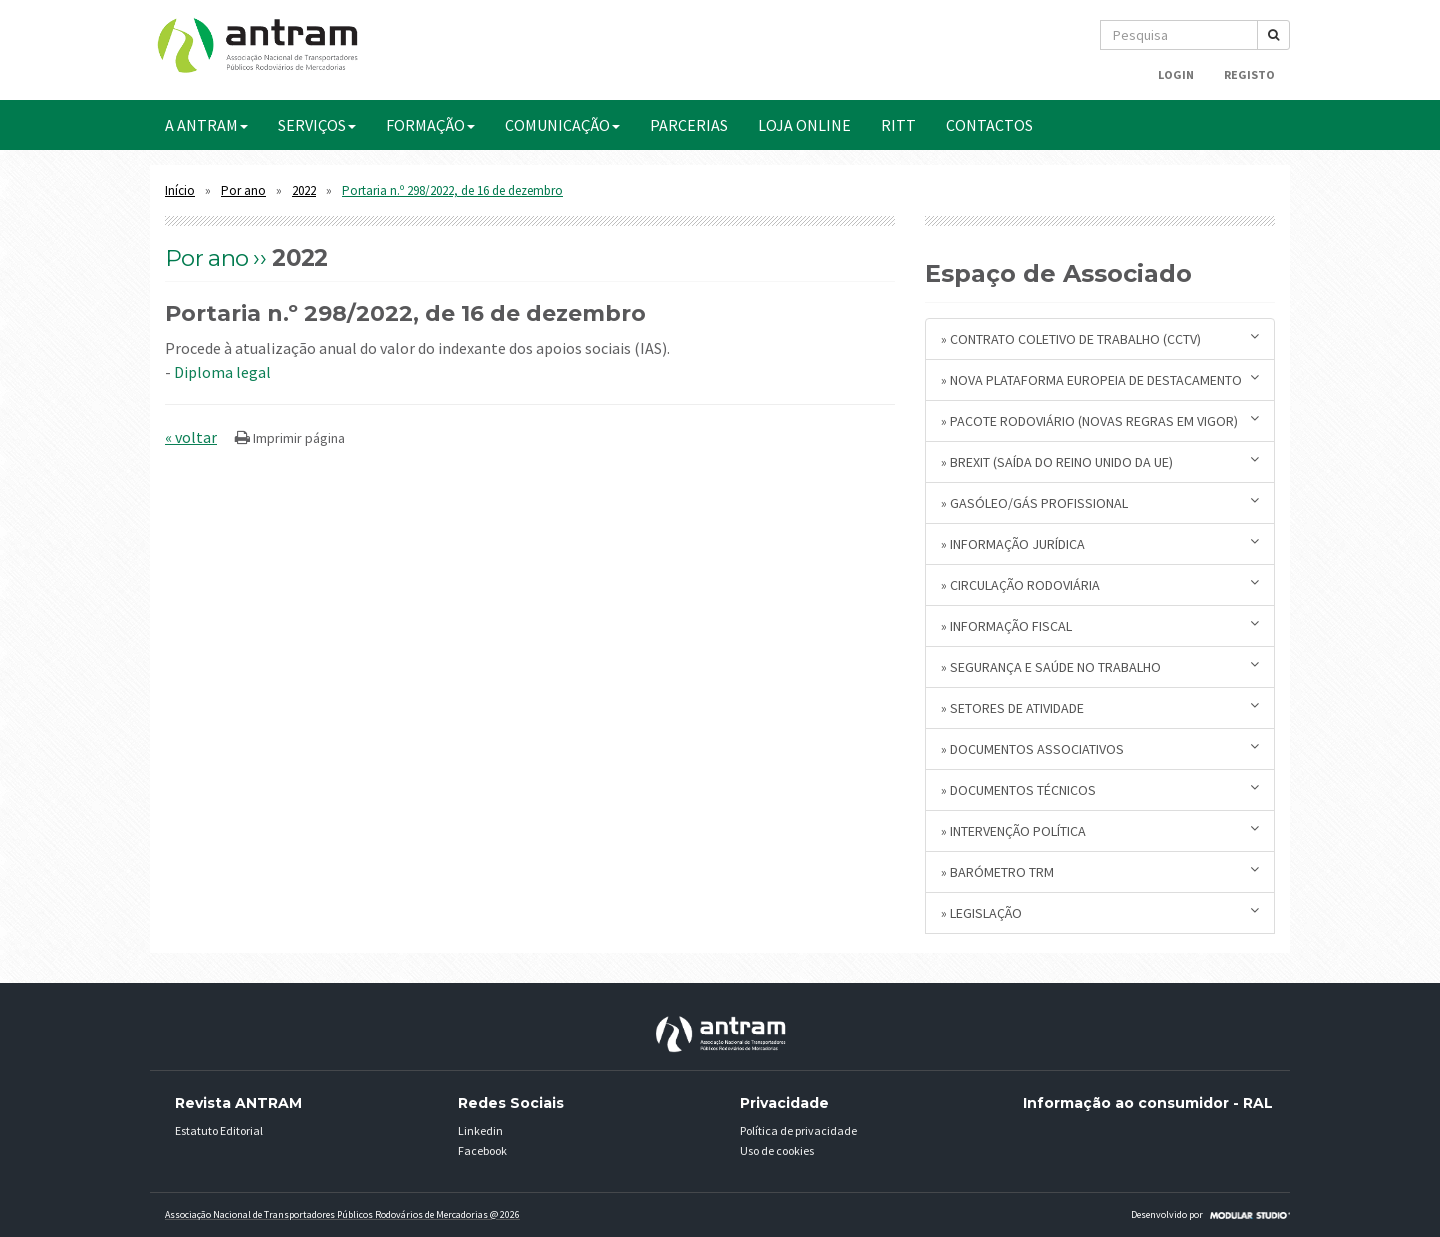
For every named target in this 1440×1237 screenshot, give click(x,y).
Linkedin (480, 1130)
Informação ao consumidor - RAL (1148, 1103)
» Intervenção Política (1100, 830)
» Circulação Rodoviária (1100, 584)
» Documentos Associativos (1100, 748)
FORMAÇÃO (430, 125)
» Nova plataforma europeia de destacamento (1100, 379)
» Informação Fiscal (1100, 625)
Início (180, 190)
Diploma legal (222, 372)
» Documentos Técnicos (1100, 789)
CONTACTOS (989, 125)
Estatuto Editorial (219, 1130)
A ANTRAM (206, 125)
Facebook (482, 1150)
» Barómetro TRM (1100, 871)
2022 (304, 190)
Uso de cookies (777, 1150)
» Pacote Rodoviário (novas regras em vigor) (1100, 420)
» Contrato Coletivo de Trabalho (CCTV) (1100, 338)
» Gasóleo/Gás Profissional (1100, 502)
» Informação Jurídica (1100, 543)
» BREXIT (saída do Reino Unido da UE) (1100, 461)
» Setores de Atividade (1100, 707)
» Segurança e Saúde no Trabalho (1100, 666)
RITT (898, 125)
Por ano (243, 190)
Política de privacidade (798, 1130)
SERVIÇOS (317, 125)
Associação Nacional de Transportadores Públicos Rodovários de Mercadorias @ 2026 (342, 1214)
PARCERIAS (689, 125)
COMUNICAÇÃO (562, 125)
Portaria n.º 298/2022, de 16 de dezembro (452, 190)
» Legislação (1100, 912)
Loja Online (804, 125)
